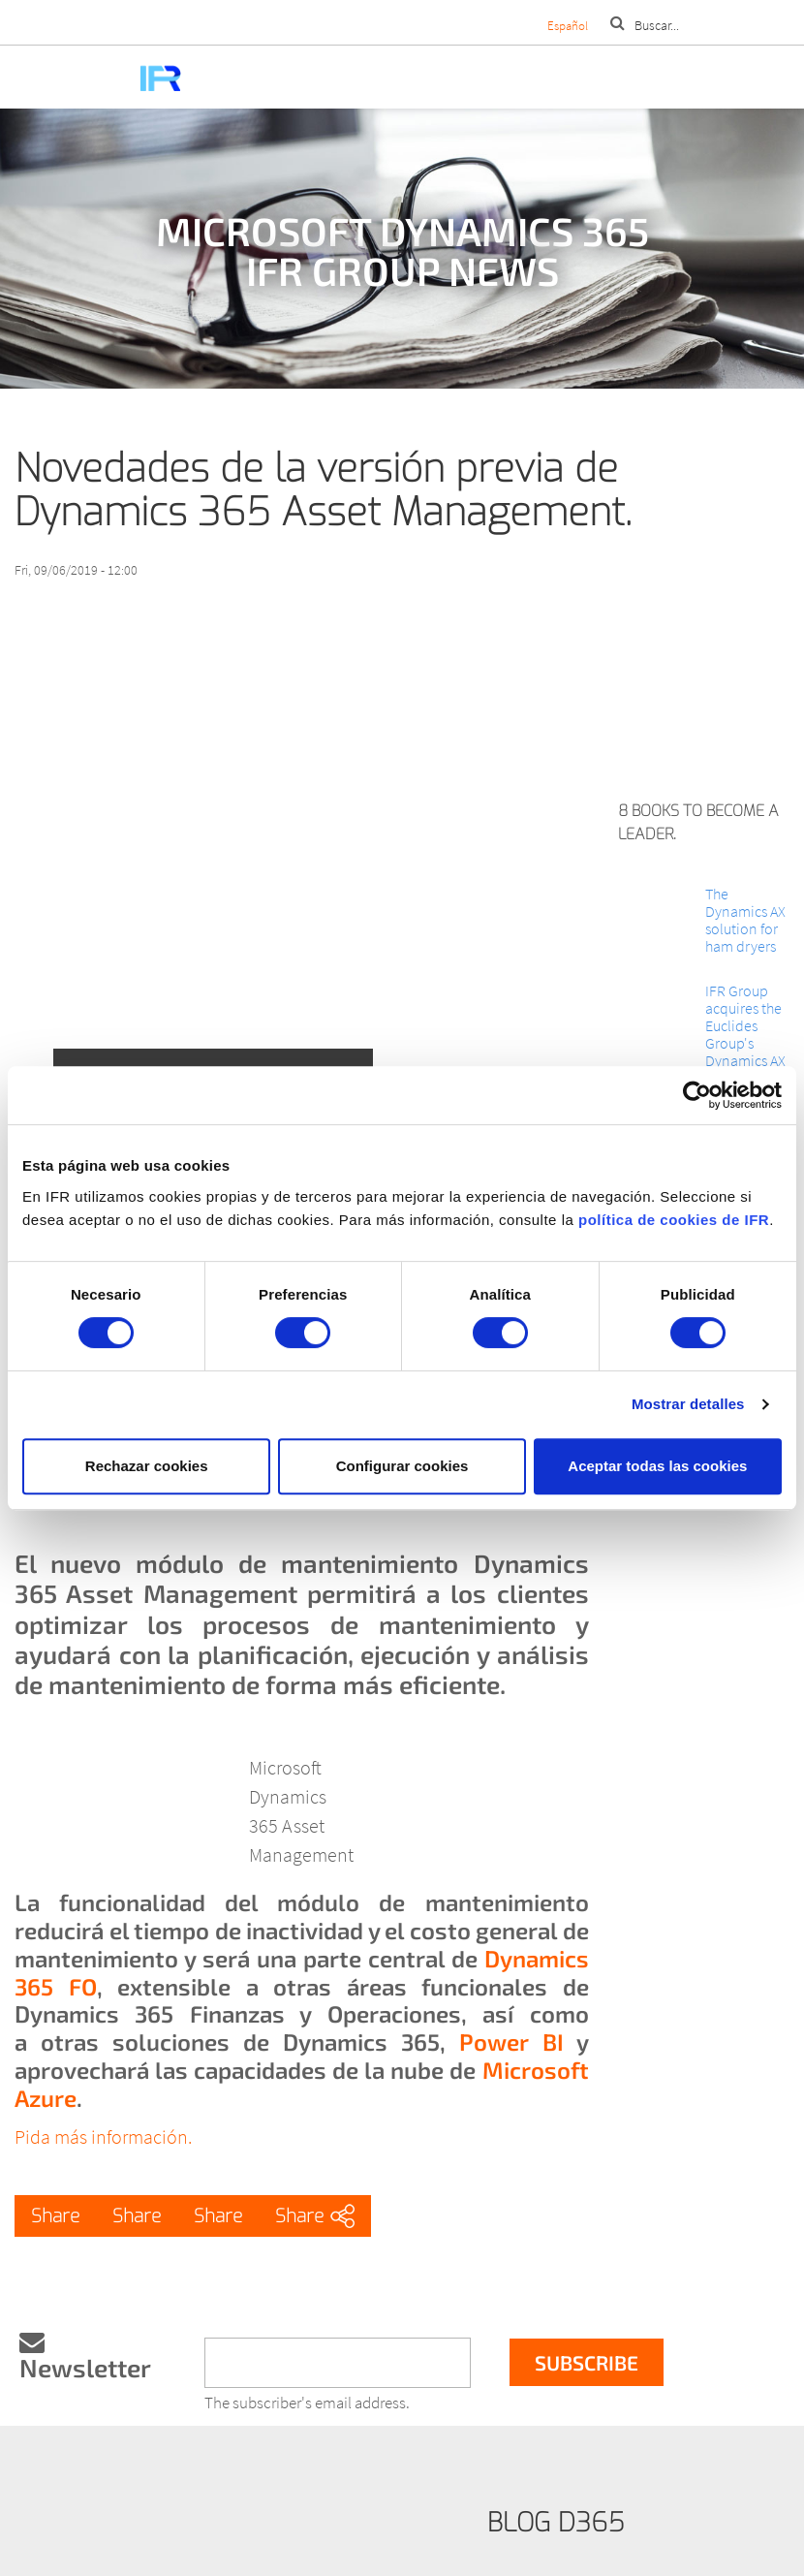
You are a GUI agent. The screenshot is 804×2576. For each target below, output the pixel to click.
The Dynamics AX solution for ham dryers (745, 920)
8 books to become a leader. (698, 822)
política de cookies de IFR (673, 1219)
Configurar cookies (402, 1466)
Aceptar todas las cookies (657, 1466)
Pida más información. (103, 2136)
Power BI (511, 2041)
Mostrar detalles (688, 1404)
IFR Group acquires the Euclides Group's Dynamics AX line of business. (745, 1043)
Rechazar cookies (146, 1466)
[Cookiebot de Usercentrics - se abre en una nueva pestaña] (697, 1095)
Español (567, 25)
